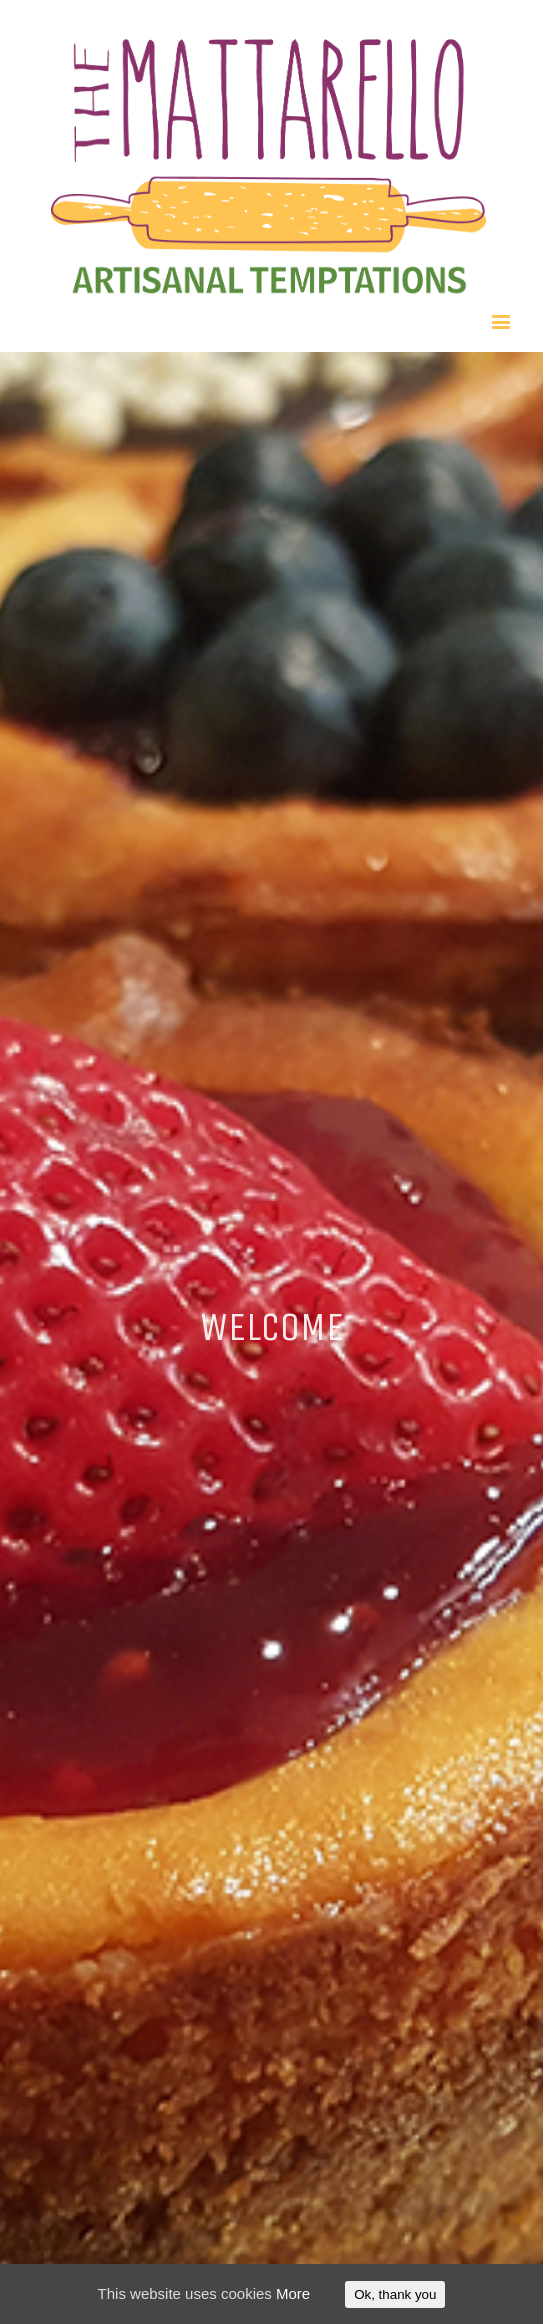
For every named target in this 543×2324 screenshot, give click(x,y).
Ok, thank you (395, 2294)
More (293, 2293)
